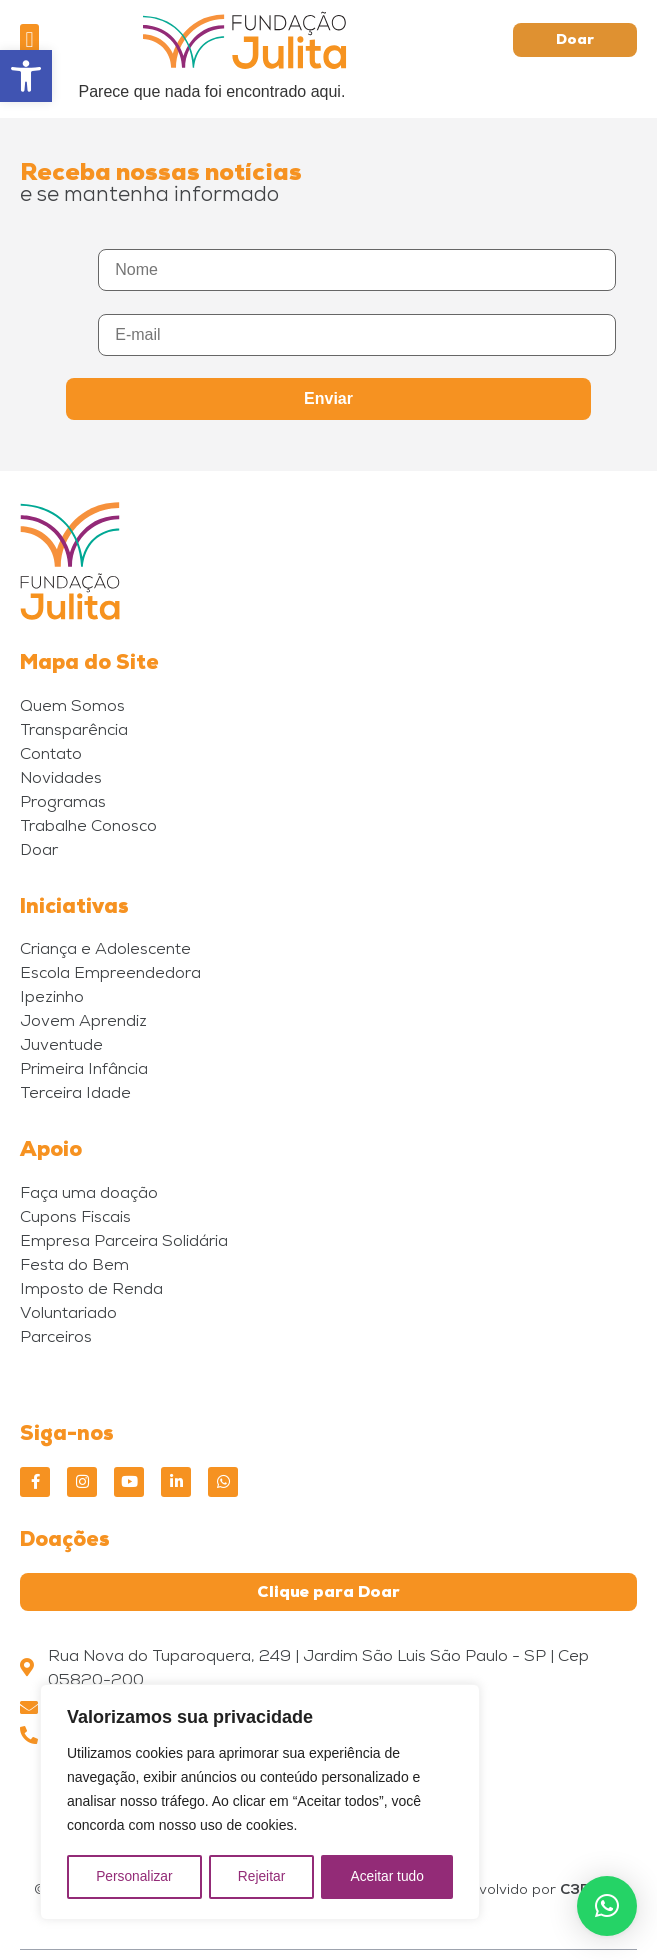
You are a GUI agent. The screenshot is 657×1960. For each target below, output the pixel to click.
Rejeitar (261, 1877)
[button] (26, 76)
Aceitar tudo (387, 1877)
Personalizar (134, 1877)
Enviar (328, 398)
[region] (260, 1803)
